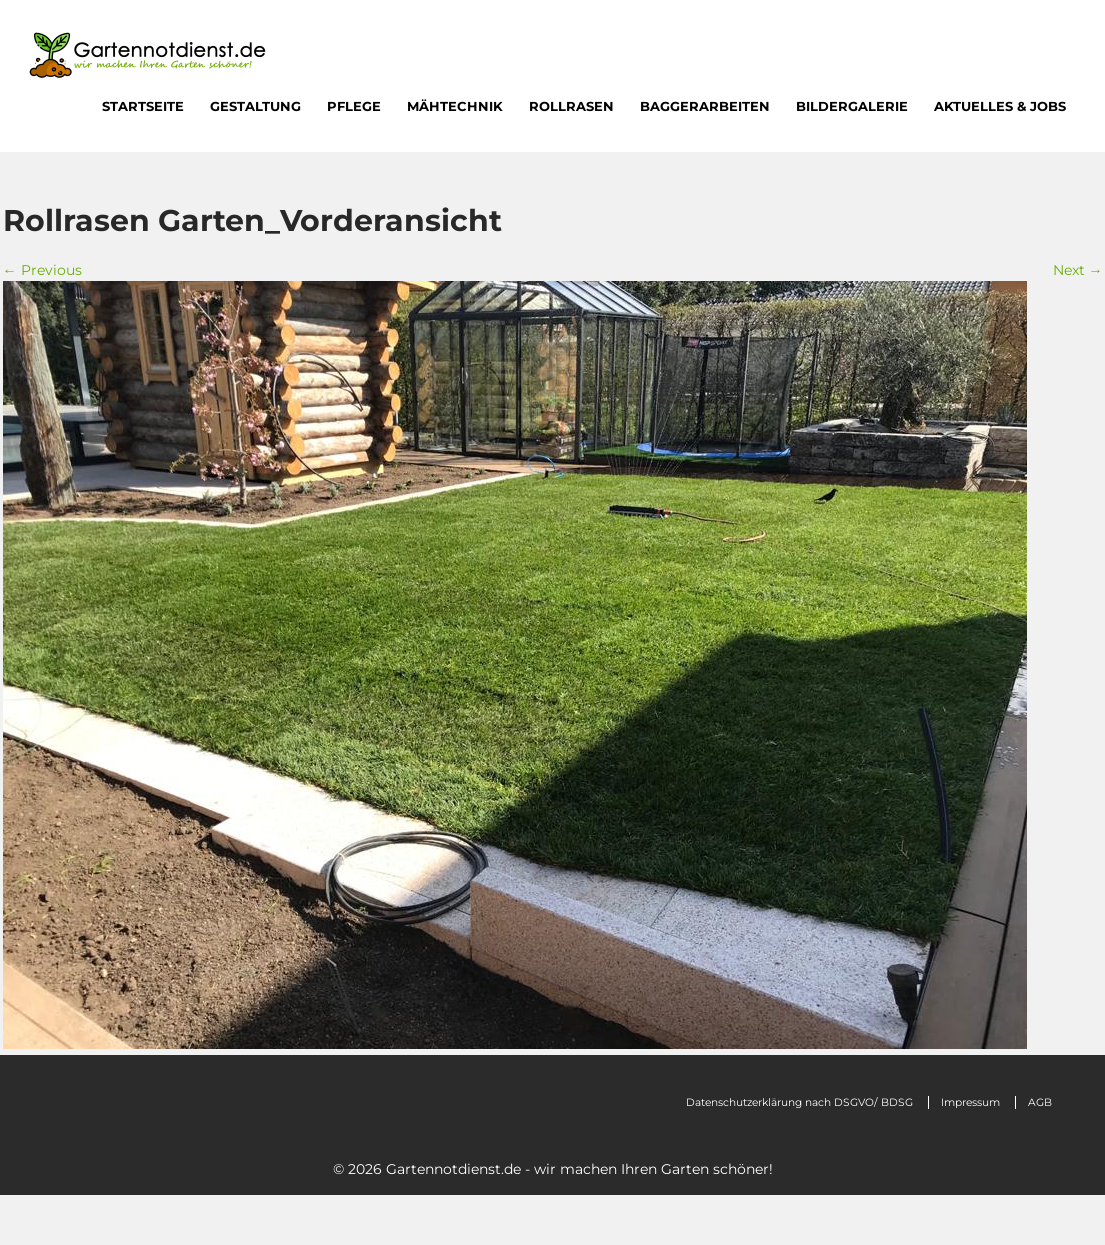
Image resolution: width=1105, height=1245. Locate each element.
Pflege (354, 106)
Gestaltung (255, 106)
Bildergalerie (852, 106)
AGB (1040, 1102)
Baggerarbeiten (705, 106)
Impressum (970, 1102)
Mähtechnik (455, 106)
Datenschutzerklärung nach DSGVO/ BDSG (799, 1102)
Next (1078, 270)
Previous (42, 270)
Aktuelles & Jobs (1000, 106)
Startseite (143, 106)
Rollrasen (571, 106)
